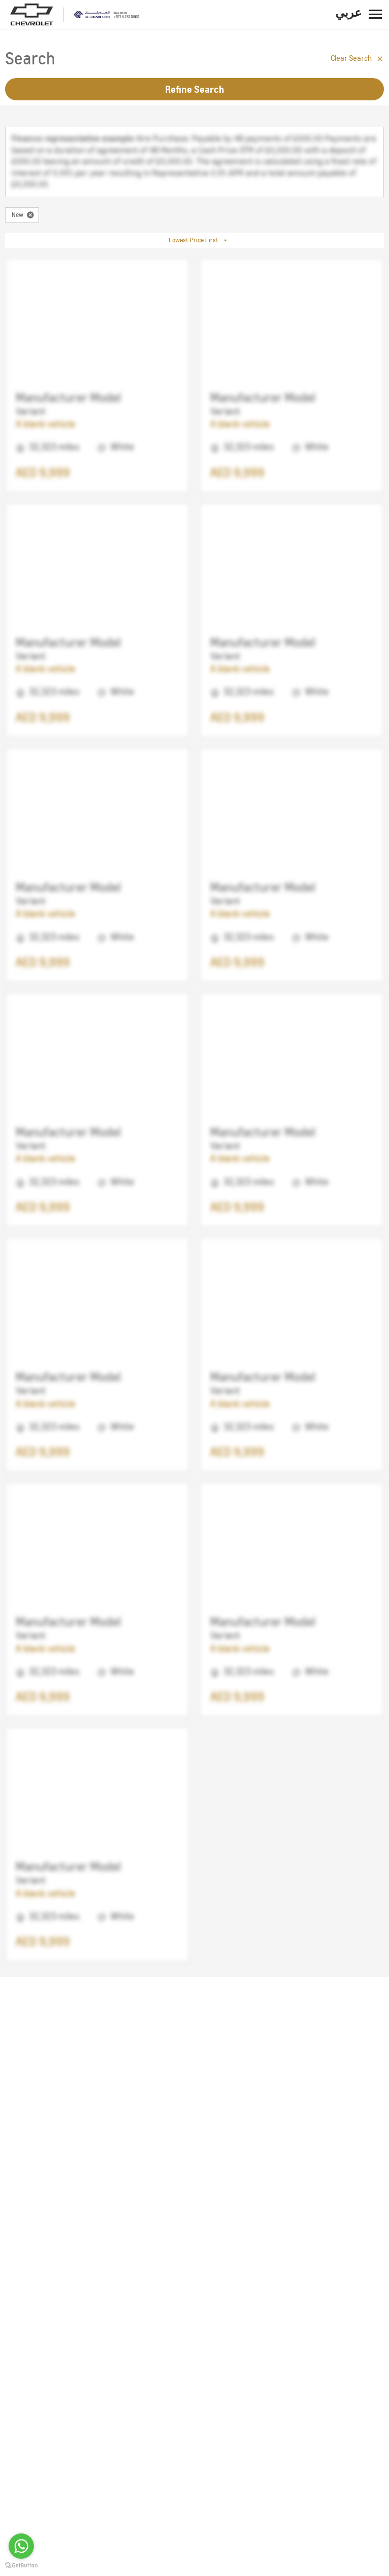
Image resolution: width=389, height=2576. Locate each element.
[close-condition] (30, 215)
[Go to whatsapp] (21, 2546)
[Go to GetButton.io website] (21, 2565)
